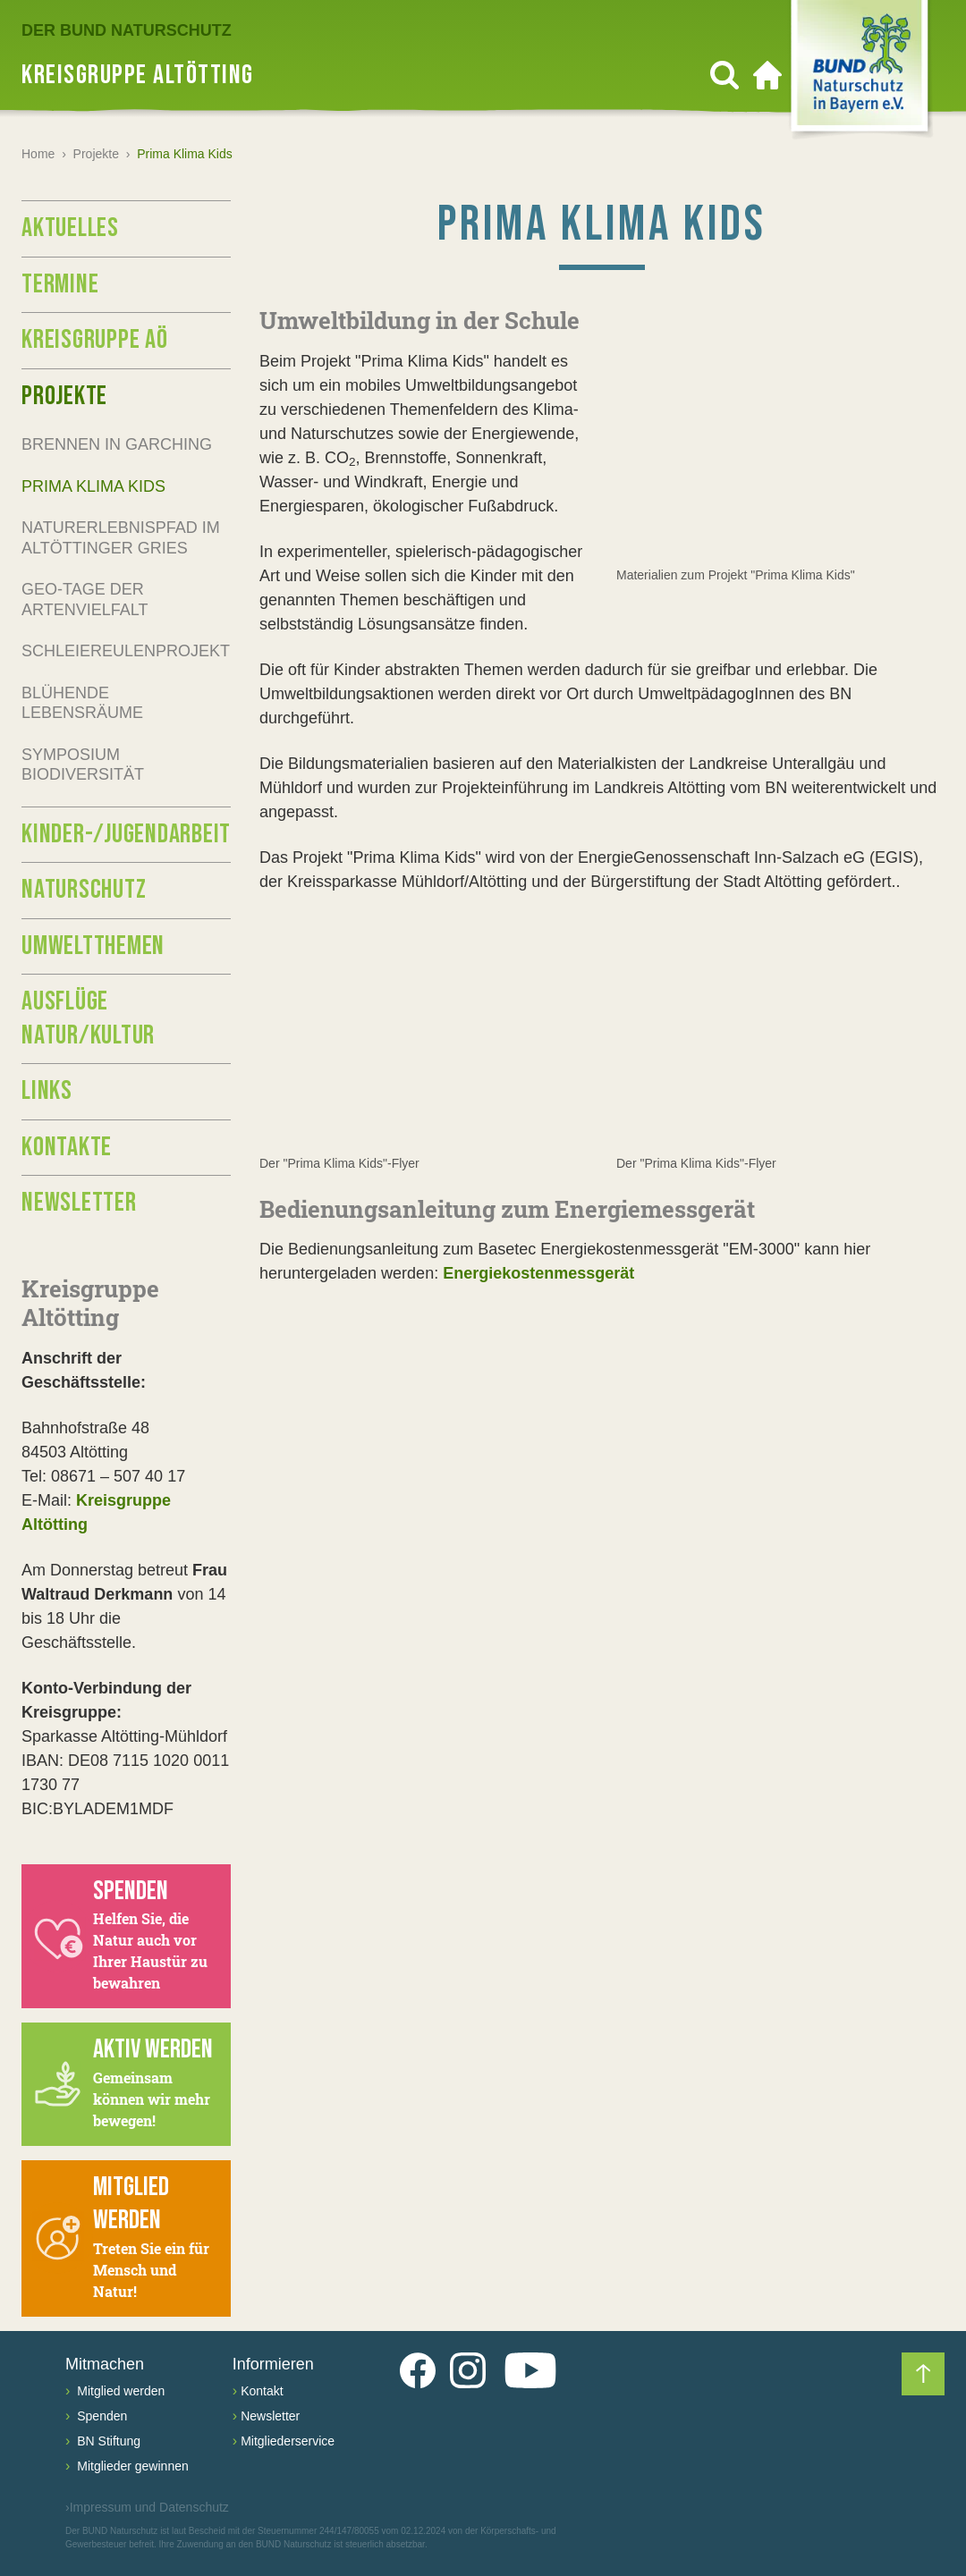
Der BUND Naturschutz (126, 30)
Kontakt (262, 2391)
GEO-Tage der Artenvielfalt (84, 599)
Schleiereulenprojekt (125, 651)
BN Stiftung (106, 2441)
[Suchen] (724, 75)
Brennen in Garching (116, 444)
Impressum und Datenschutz (147, 2507)
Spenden (100, 2416)
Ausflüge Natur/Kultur (88, 1018)
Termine (59, 284)
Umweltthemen (93, 946)
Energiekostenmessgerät (538, 1274)
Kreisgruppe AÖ (94, 340)
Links (46, 1091)
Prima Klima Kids (93, 486)
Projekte (96, 154)
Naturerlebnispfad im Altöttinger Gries (120, 538)
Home (38, 154)
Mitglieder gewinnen (130, 2466)
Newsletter (79, 1203)
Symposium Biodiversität (82, 765)
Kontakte (66, 1147)
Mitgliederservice (288, 2441)
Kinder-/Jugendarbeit (126, 834)
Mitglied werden (119, 2391)
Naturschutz (83, 890)
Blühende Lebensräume (82, 703)
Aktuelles (70, 228)
